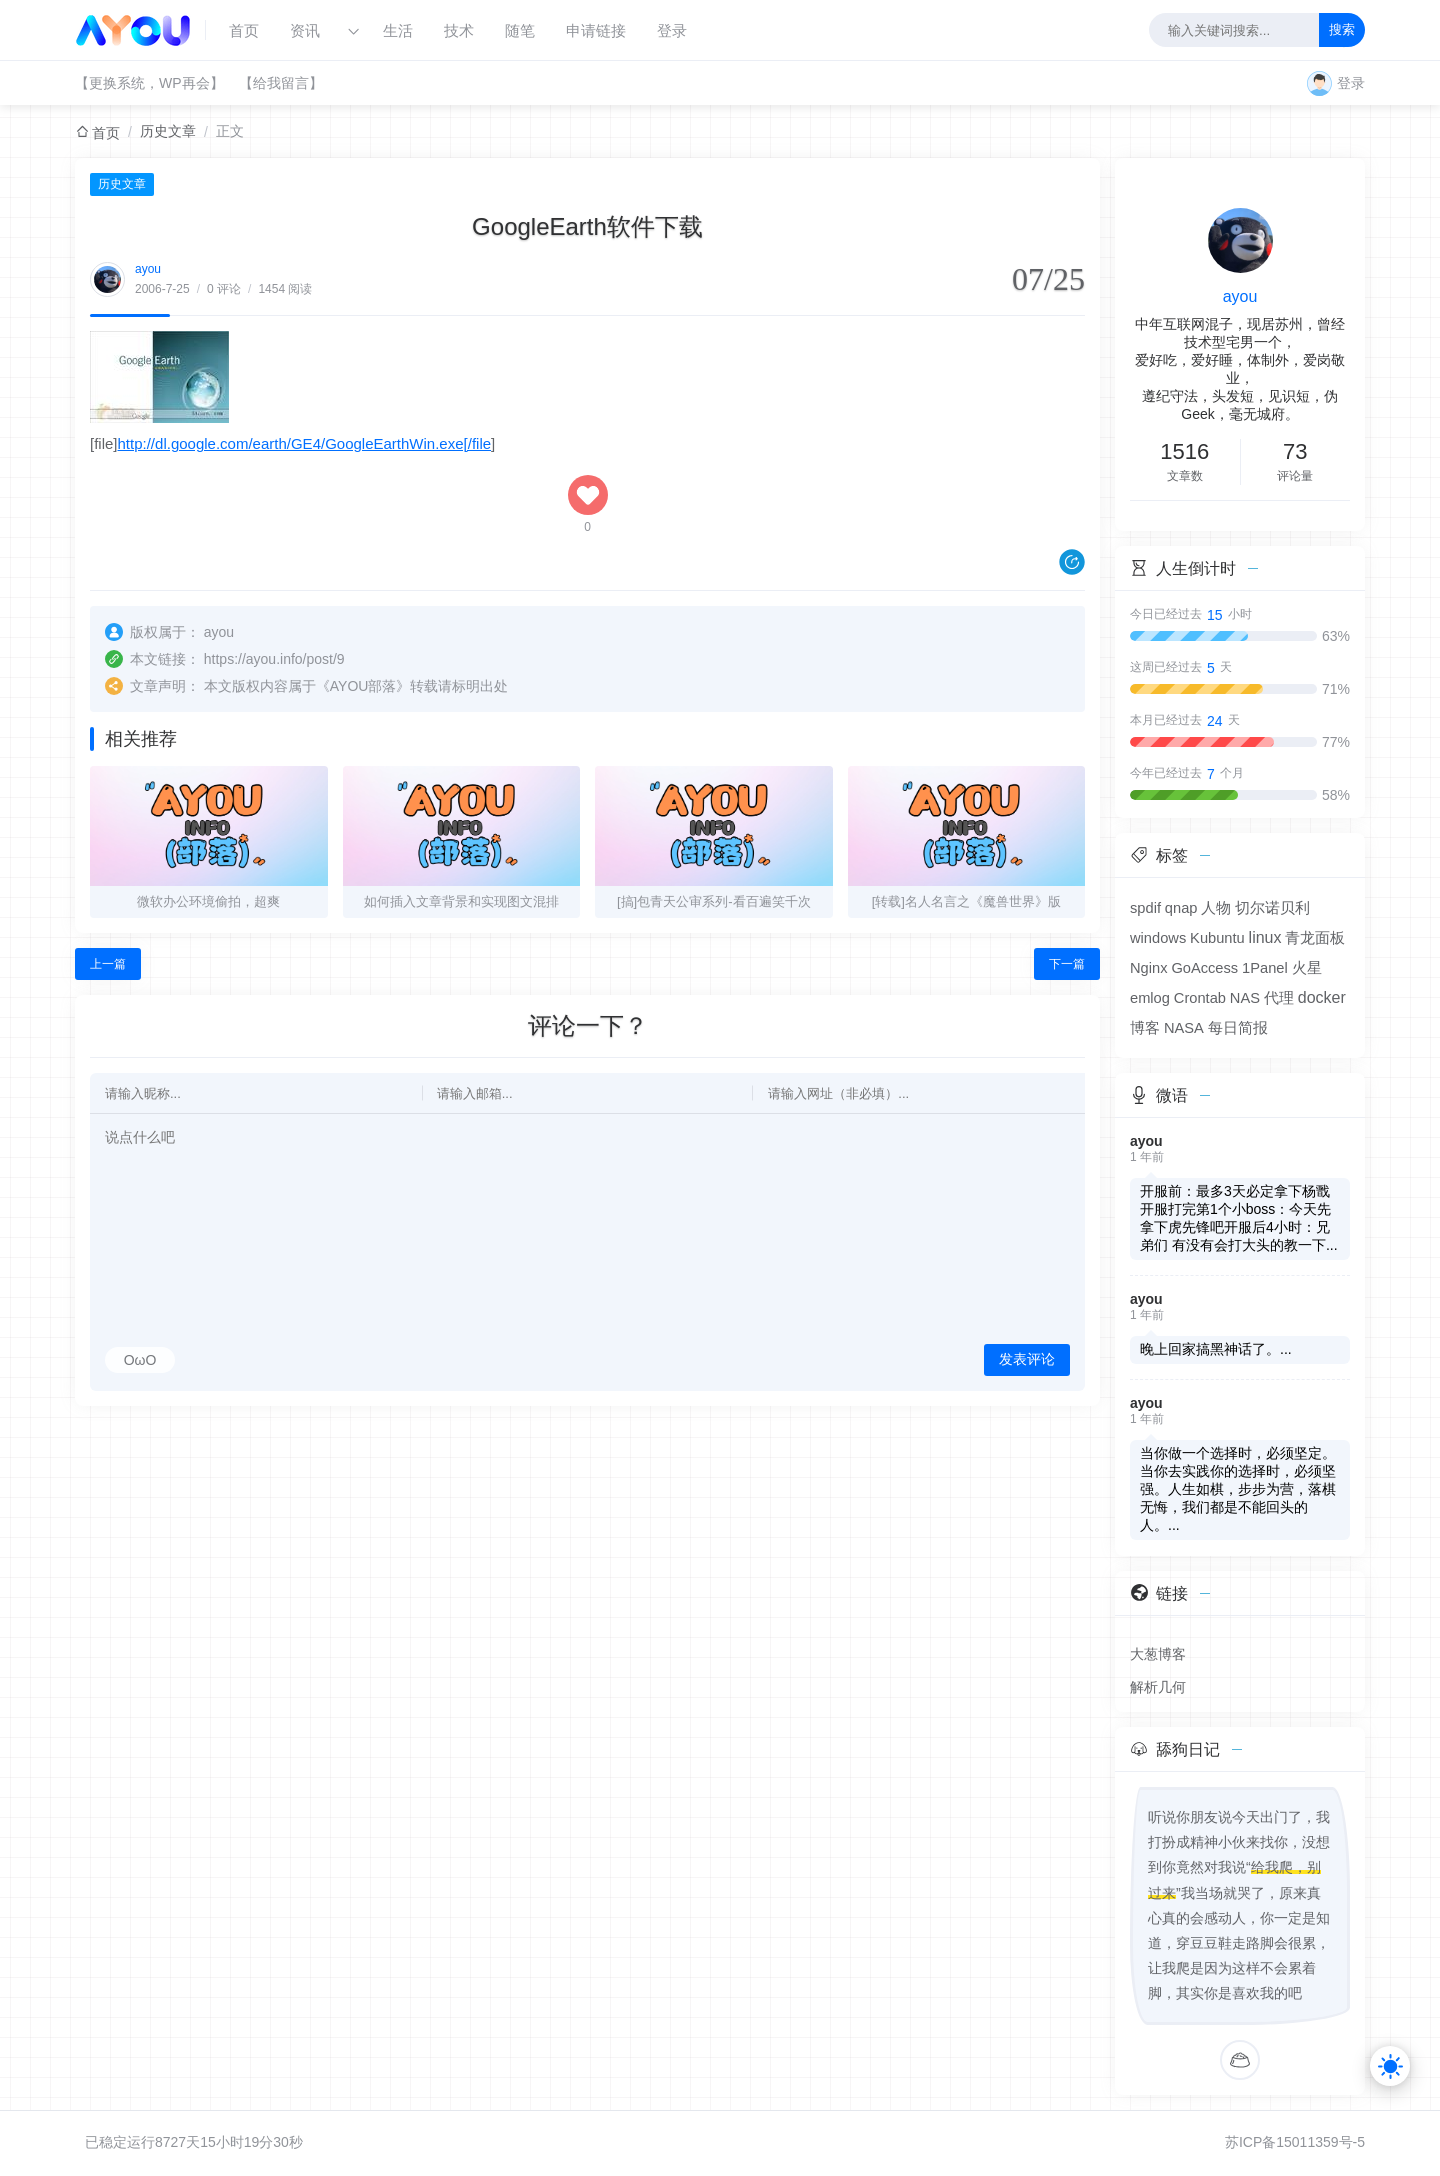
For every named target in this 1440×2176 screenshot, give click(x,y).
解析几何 (1158, 1687)
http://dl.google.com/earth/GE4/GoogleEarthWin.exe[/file (305, 443)
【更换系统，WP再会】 (149, 83)
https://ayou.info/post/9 (274, 659)
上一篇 (108, 964)
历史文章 (168, 131)
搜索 (1342, 29)
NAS (1245, 998)
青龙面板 (1315, 938)
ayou (148, 269)
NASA (1184, 1028)
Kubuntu (1217, 938)
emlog (1150, 998)
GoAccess (1204, 968)
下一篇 (1067, 964)
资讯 (305, 30)
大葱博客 (1158, 1654)
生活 (398, 30)
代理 (1279, 998)
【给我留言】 (281, 83)
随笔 (520, 30)
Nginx (1148, 968)
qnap (1181, 908)
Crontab (1200, 998)
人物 (1216, 908)
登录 (672, 30)
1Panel (1265, 968)
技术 (459, 30)
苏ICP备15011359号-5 (1295, 2142)
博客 (1145, 1028)
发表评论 (1027, 1359)
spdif (1145, 908)
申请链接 (596, 30)
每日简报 (1238, 1028)
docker (1322, 997)
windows (1158, 938)
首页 (244, 30)
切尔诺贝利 (1272, 908)
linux (1265, 937)
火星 (1307, 968)
